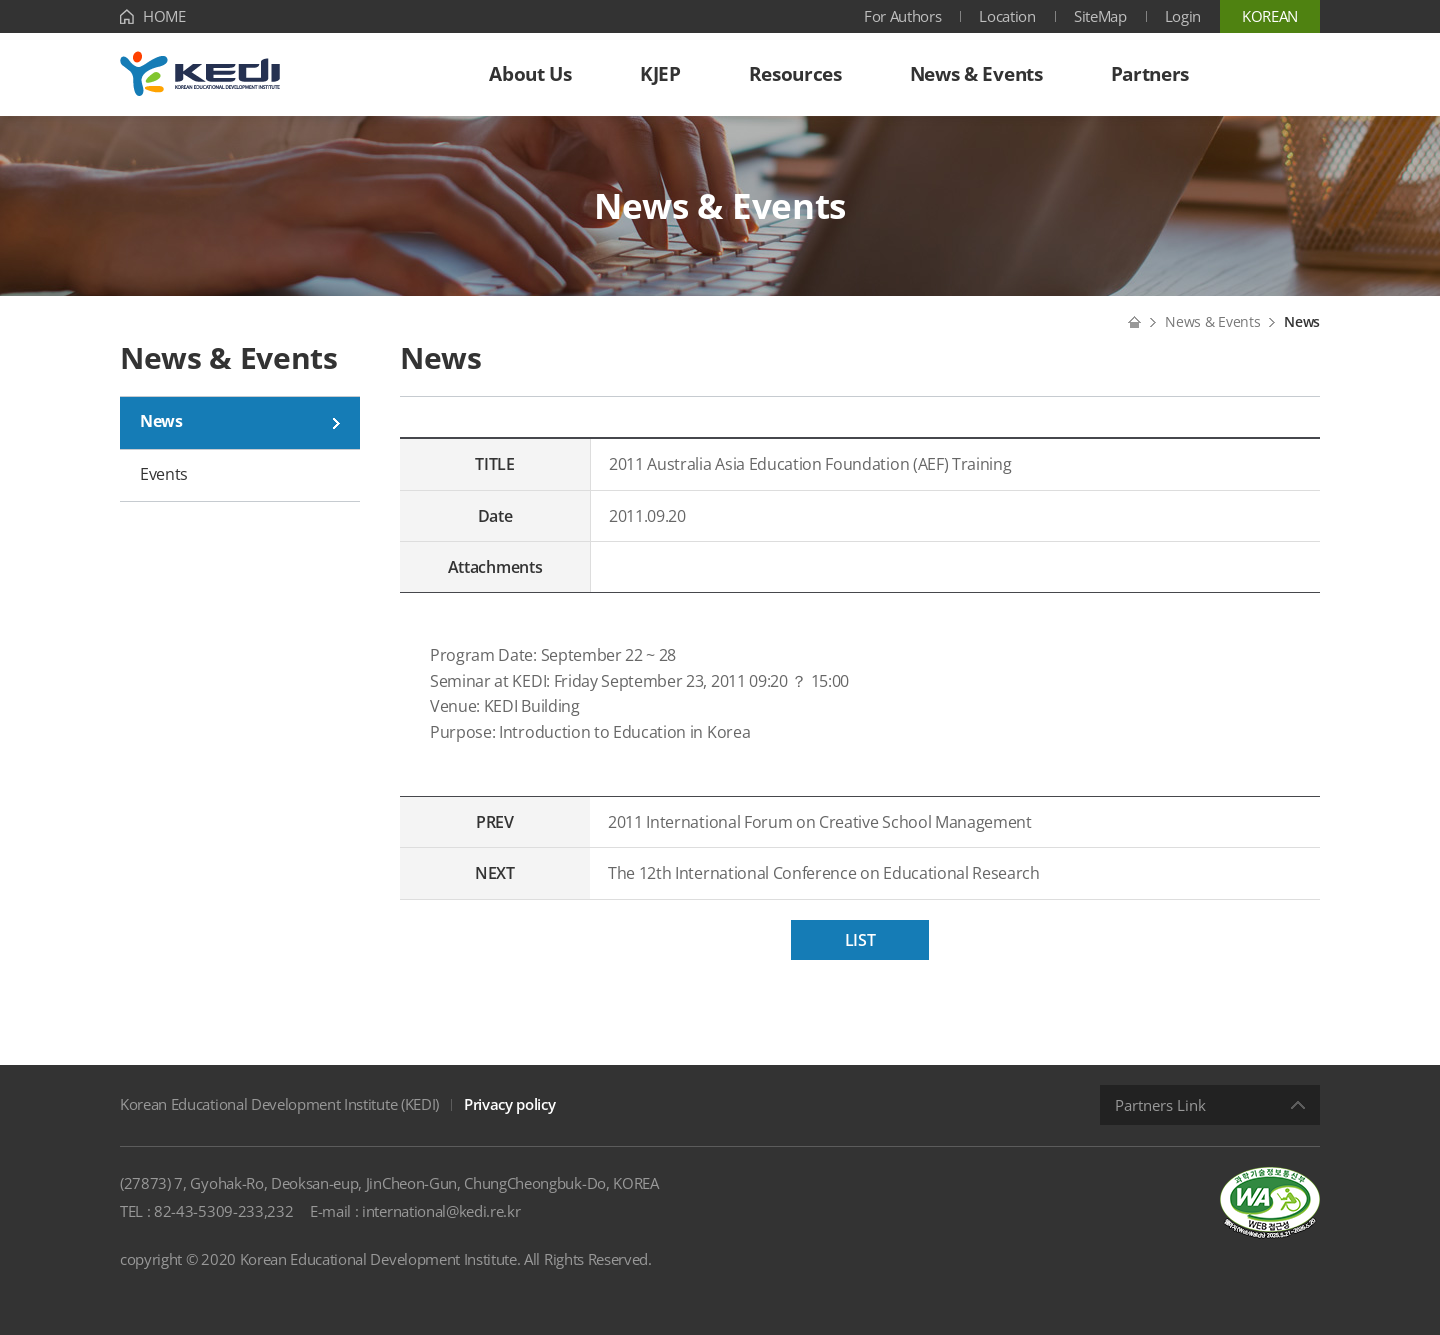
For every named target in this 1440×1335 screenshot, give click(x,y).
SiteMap (1100, 16)
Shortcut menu (0, 0)
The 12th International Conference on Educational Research (824, 873)
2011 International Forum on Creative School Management (820, 822)
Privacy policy (510, 1104)
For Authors (902, 16)
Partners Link (1160, 1105)
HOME (164, 16)
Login (1183, 16)
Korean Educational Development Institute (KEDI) (279, 1104)
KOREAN (1270, 16)
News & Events (1212, 321)
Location (1007, 16)
